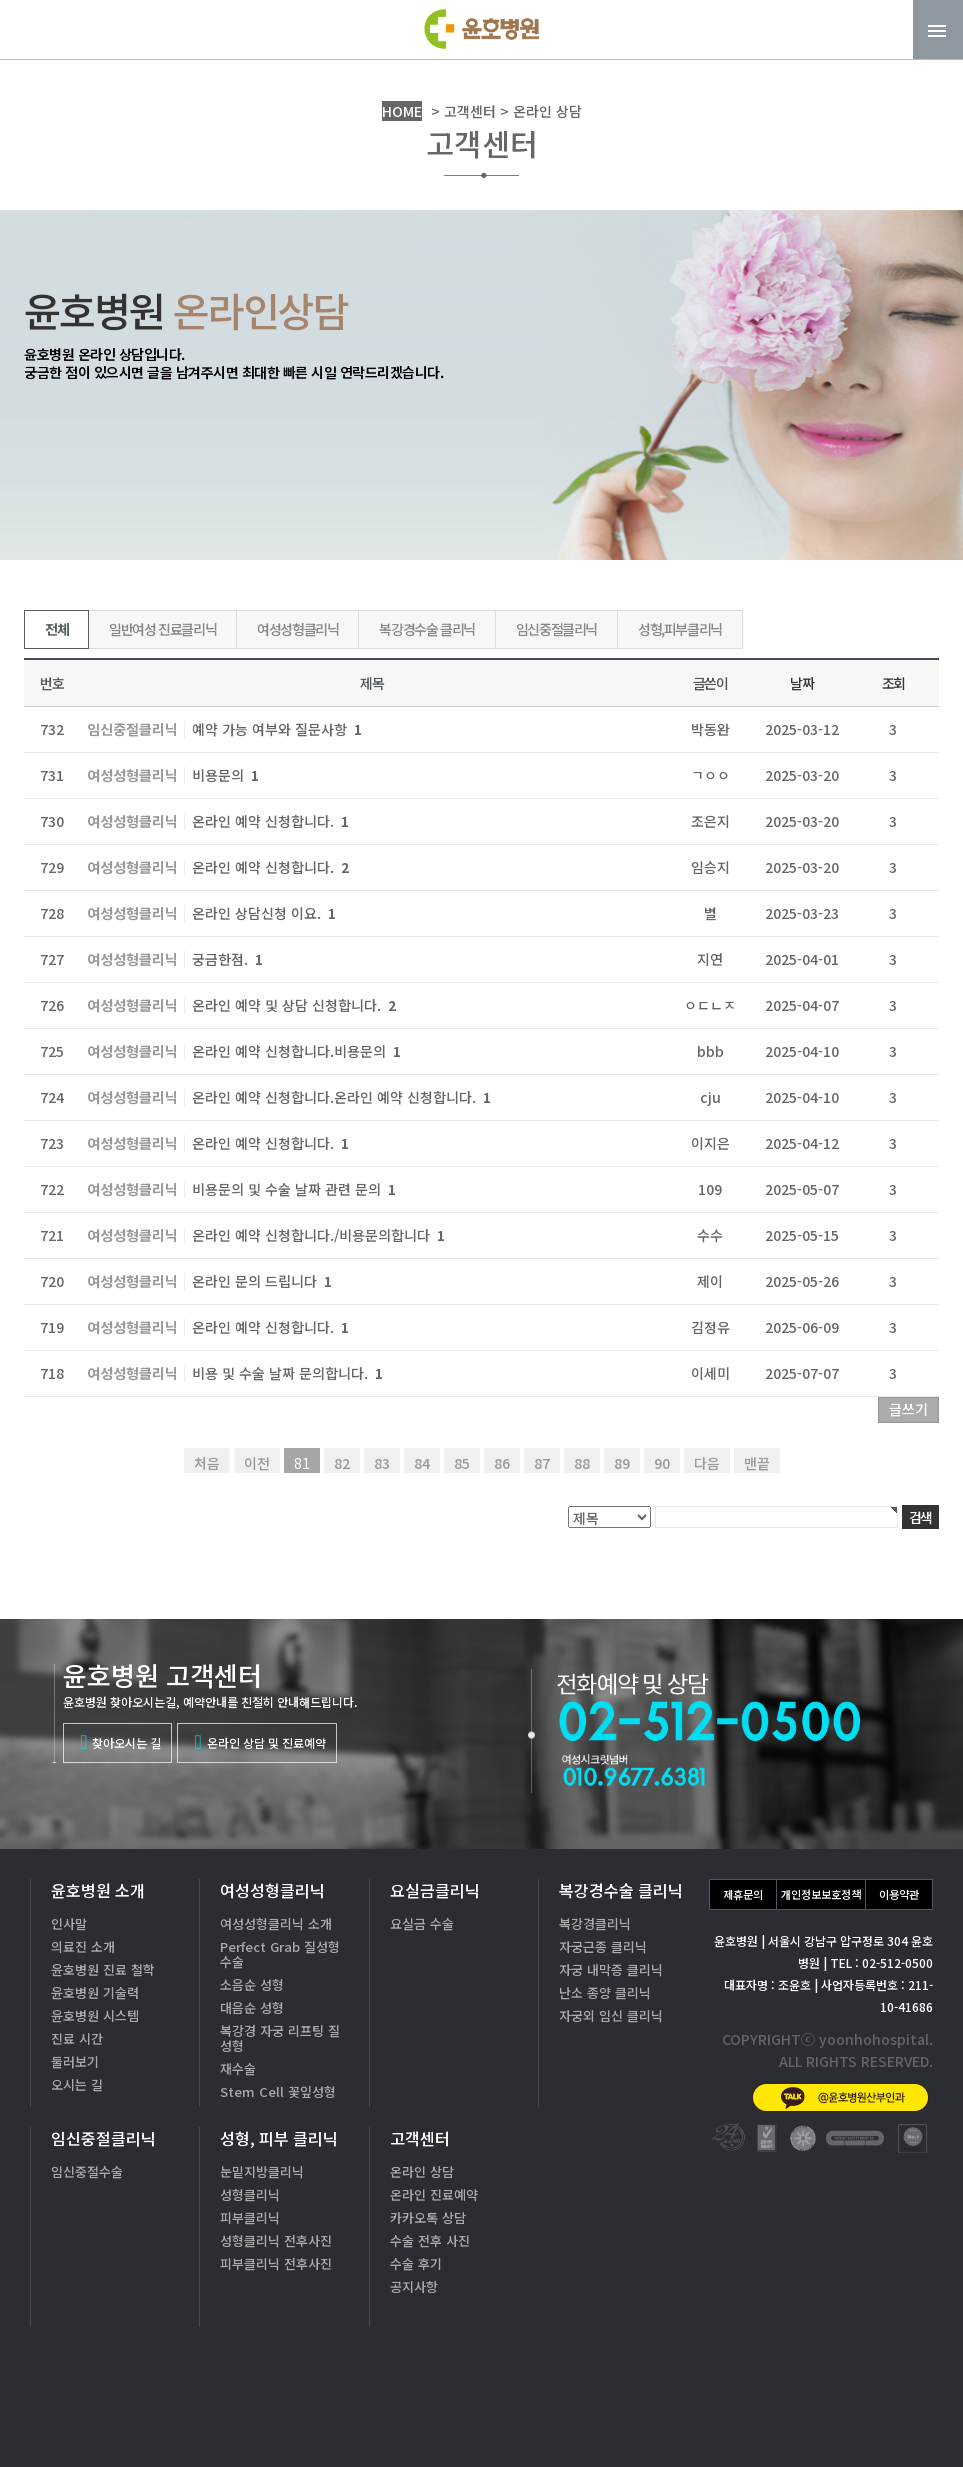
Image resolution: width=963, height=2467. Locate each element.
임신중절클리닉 (556, 629)
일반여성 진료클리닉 (162, 629)
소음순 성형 (252, 1984)
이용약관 (899, 1894)
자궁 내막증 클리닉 (611, 1969)
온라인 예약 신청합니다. (270, 821)
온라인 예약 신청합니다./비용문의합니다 (318, 1235)
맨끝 (757, 1463)
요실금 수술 (422, 1923)
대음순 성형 (252, 2007)
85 (462, 1463)
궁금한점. (227, 959)
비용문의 (225, 775)
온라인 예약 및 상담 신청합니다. (294, 1005)
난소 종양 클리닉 (605, 1992)
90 (662, 1463)
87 (542, 1463)
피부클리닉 (250, 2217)
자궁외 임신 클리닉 (611, 2015)
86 (502, 1463)
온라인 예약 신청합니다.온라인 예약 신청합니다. (341, 1097)
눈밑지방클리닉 (262, 2171)
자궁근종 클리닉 (603, 1946)
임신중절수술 (87, 2171)
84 (422, 1463)
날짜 (801, 683)
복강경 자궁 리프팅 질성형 (280, 2038)
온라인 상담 (422, 2171)
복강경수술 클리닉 (426, 629)
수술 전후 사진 (430, 2240)
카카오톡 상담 (428, 2217)
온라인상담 (882, 2416)
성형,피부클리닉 (680, 629)
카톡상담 (744, 2416)
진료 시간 (77, 2038)
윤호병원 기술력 (95, 1992)
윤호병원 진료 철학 (103, 1969)
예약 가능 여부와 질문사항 (277, 729)
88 (582, 1463)
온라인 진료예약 (434, 2194)
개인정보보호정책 (821, 1894)
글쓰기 (908, 1409)
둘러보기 (75, 2061)
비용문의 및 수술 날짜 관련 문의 (294, 1189)
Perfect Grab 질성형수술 (280, 1954)
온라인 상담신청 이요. (264, 913)
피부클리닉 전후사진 (276, 2263)
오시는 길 (77, 2084)
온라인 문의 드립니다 (262, 1281)
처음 (207, 1463)
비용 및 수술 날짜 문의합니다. (287, 1373)
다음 (707, 1463)
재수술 (238, 2068)
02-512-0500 (803, 2353)
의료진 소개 (83, 1946)
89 (622, 1463)
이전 (257, 1463)
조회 (893, 683)
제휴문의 (743, 1894)
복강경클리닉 (595, 1923)
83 (382, 1463)
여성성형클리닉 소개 (276, 1923)
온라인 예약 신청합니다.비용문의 (296, 1051)
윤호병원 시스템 (95, 2015)
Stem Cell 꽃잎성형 (278, 2091)
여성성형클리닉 (297, 629)
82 (342, 1463)
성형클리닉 (250, 2194)
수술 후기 (416, 2263)
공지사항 (414, 2286)
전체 (56, 629)
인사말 (69, 1923)
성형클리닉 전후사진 (276, 2240)
